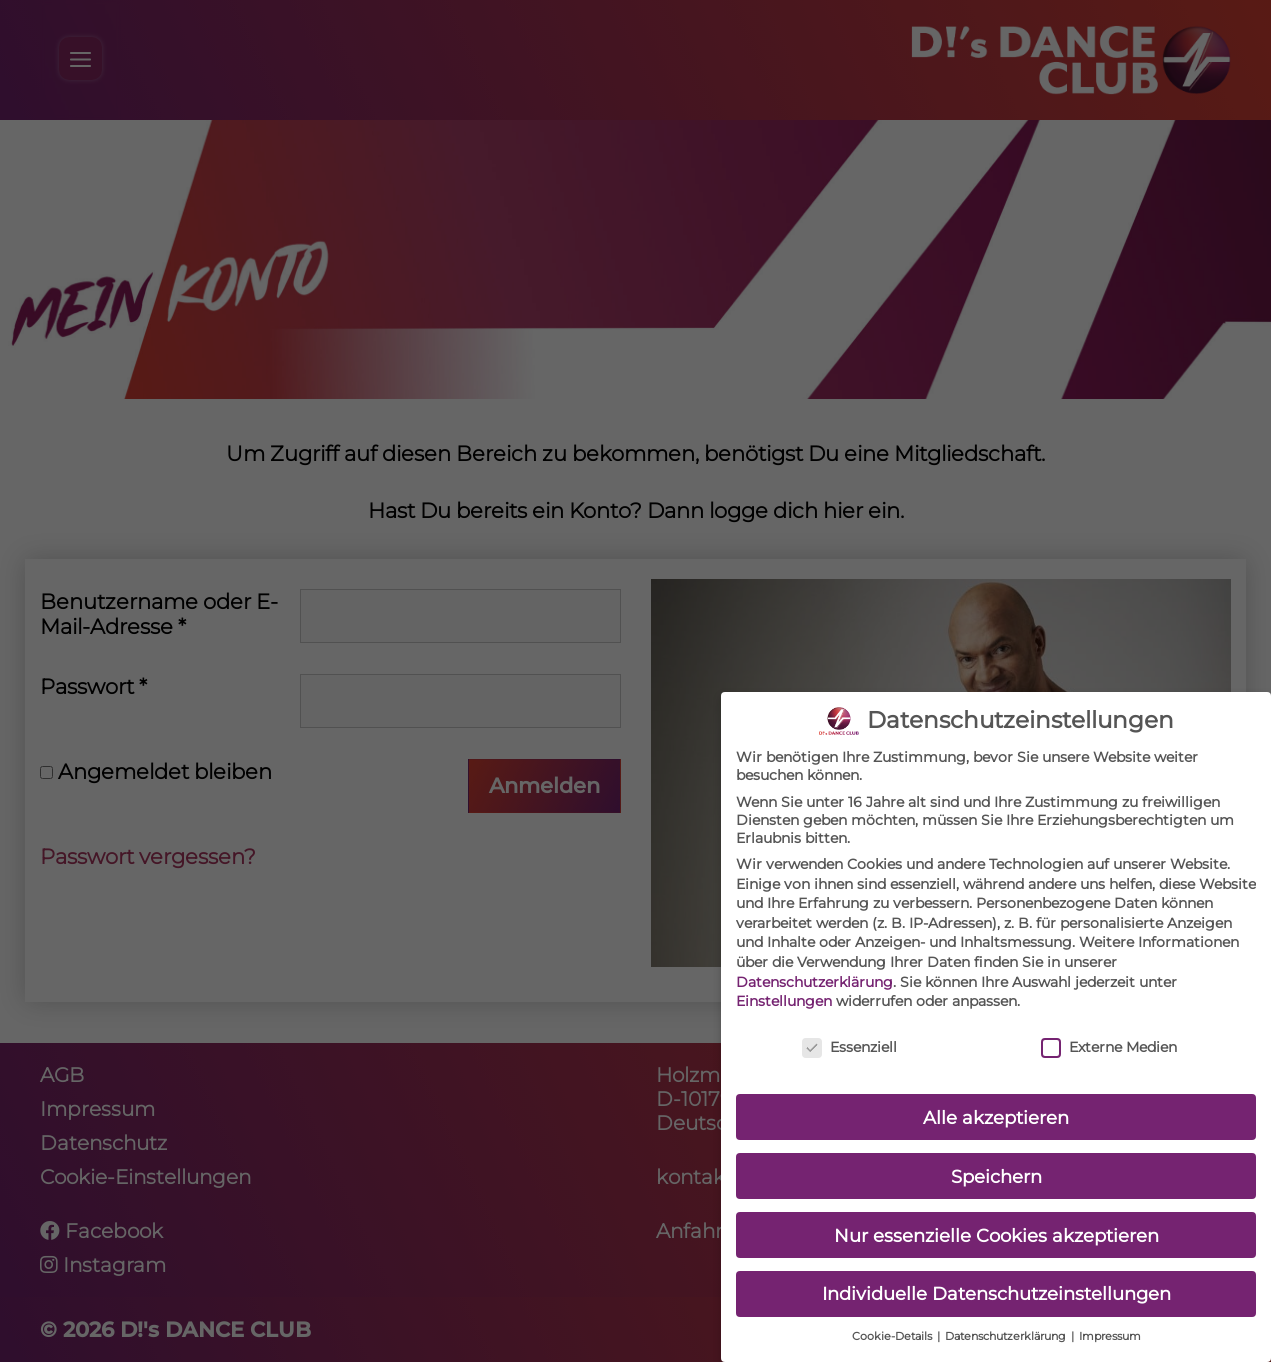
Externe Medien (1109, 1033)
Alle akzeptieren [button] (996, 1103)
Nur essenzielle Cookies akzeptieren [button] (996, 1221)
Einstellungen (784, 988)
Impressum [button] (1110, 1323)
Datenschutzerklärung (814, 968)
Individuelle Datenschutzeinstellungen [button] (996, 1280)
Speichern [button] (996, 1162)
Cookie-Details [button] (893, 1323)
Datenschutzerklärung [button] (1007, 1323)
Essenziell (849, 1033)
